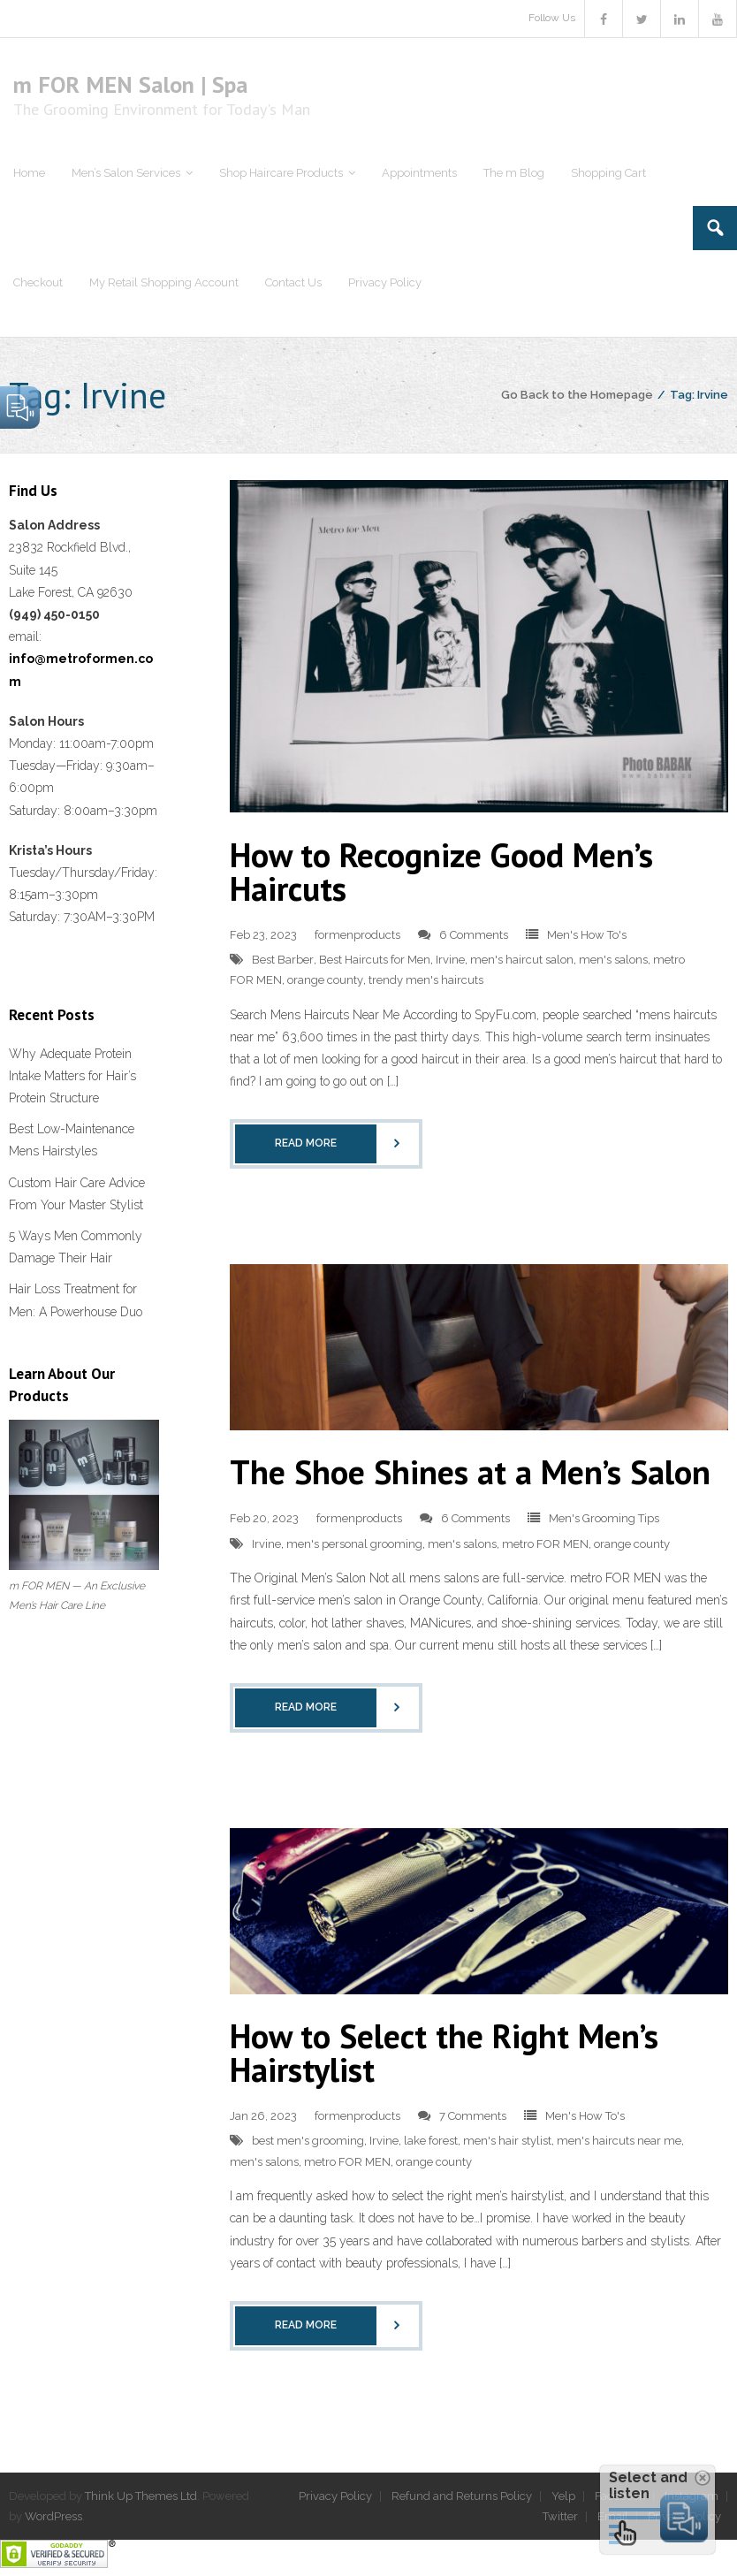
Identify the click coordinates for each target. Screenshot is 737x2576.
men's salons (613, 959)
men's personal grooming (354, 1544)
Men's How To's (587, 934)
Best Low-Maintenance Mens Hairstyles (71, 1140)
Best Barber (283, 959)
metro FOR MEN (545, 1544)
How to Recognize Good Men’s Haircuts (441, 871)
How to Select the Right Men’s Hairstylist (444, 2052)
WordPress (53, 2516)
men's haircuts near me (619, 2140)
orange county (325, 980)
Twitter (560, 2516)
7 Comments (472, 2116)
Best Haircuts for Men (374, 959)
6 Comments (473, 934)
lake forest (431, 2140)
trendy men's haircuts (425, 980)
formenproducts (357, 934)
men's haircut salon (522, 959)
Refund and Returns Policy (461, 2496)
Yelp (563, 2496)
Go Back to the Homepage (577, 394)
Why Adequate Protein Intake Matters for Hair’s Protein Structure (72, 1076)
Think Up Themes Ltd (141, 2496)
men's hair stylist (507, 2140)
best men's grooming (308, 2140)
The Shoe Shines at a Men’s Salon (470, 1471)
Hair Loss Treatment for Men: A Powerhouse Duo (75, 1300)
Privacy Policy (335, 2496)
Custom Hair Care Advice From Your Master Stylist (77, 1194)
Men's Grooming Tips (604, 1518)
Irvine (450, 959)
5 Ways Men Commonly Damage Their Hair (75, 1247)
